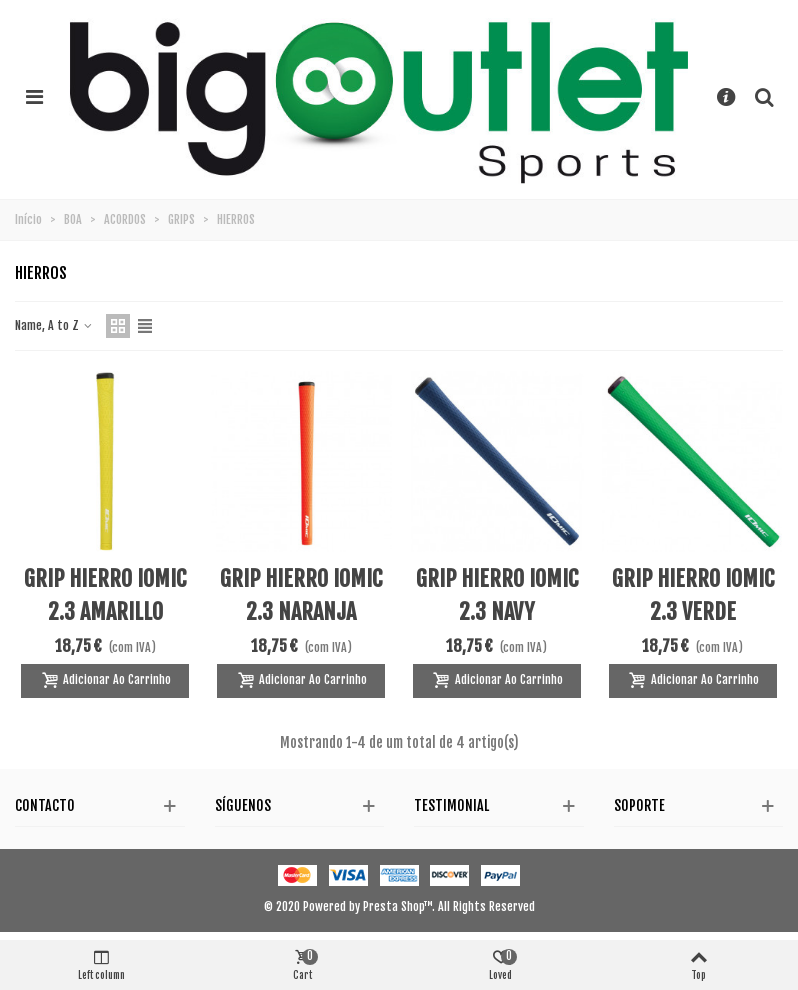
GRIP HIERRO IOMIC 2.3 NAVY (497, 595)
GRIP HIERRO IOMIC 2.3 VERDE (693, 595)
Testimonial (451, 805)
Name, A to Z (54, 325)
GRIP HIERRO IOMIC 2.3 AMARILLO (105, 595)
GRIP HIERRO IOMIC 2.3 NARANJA (301, 595)
